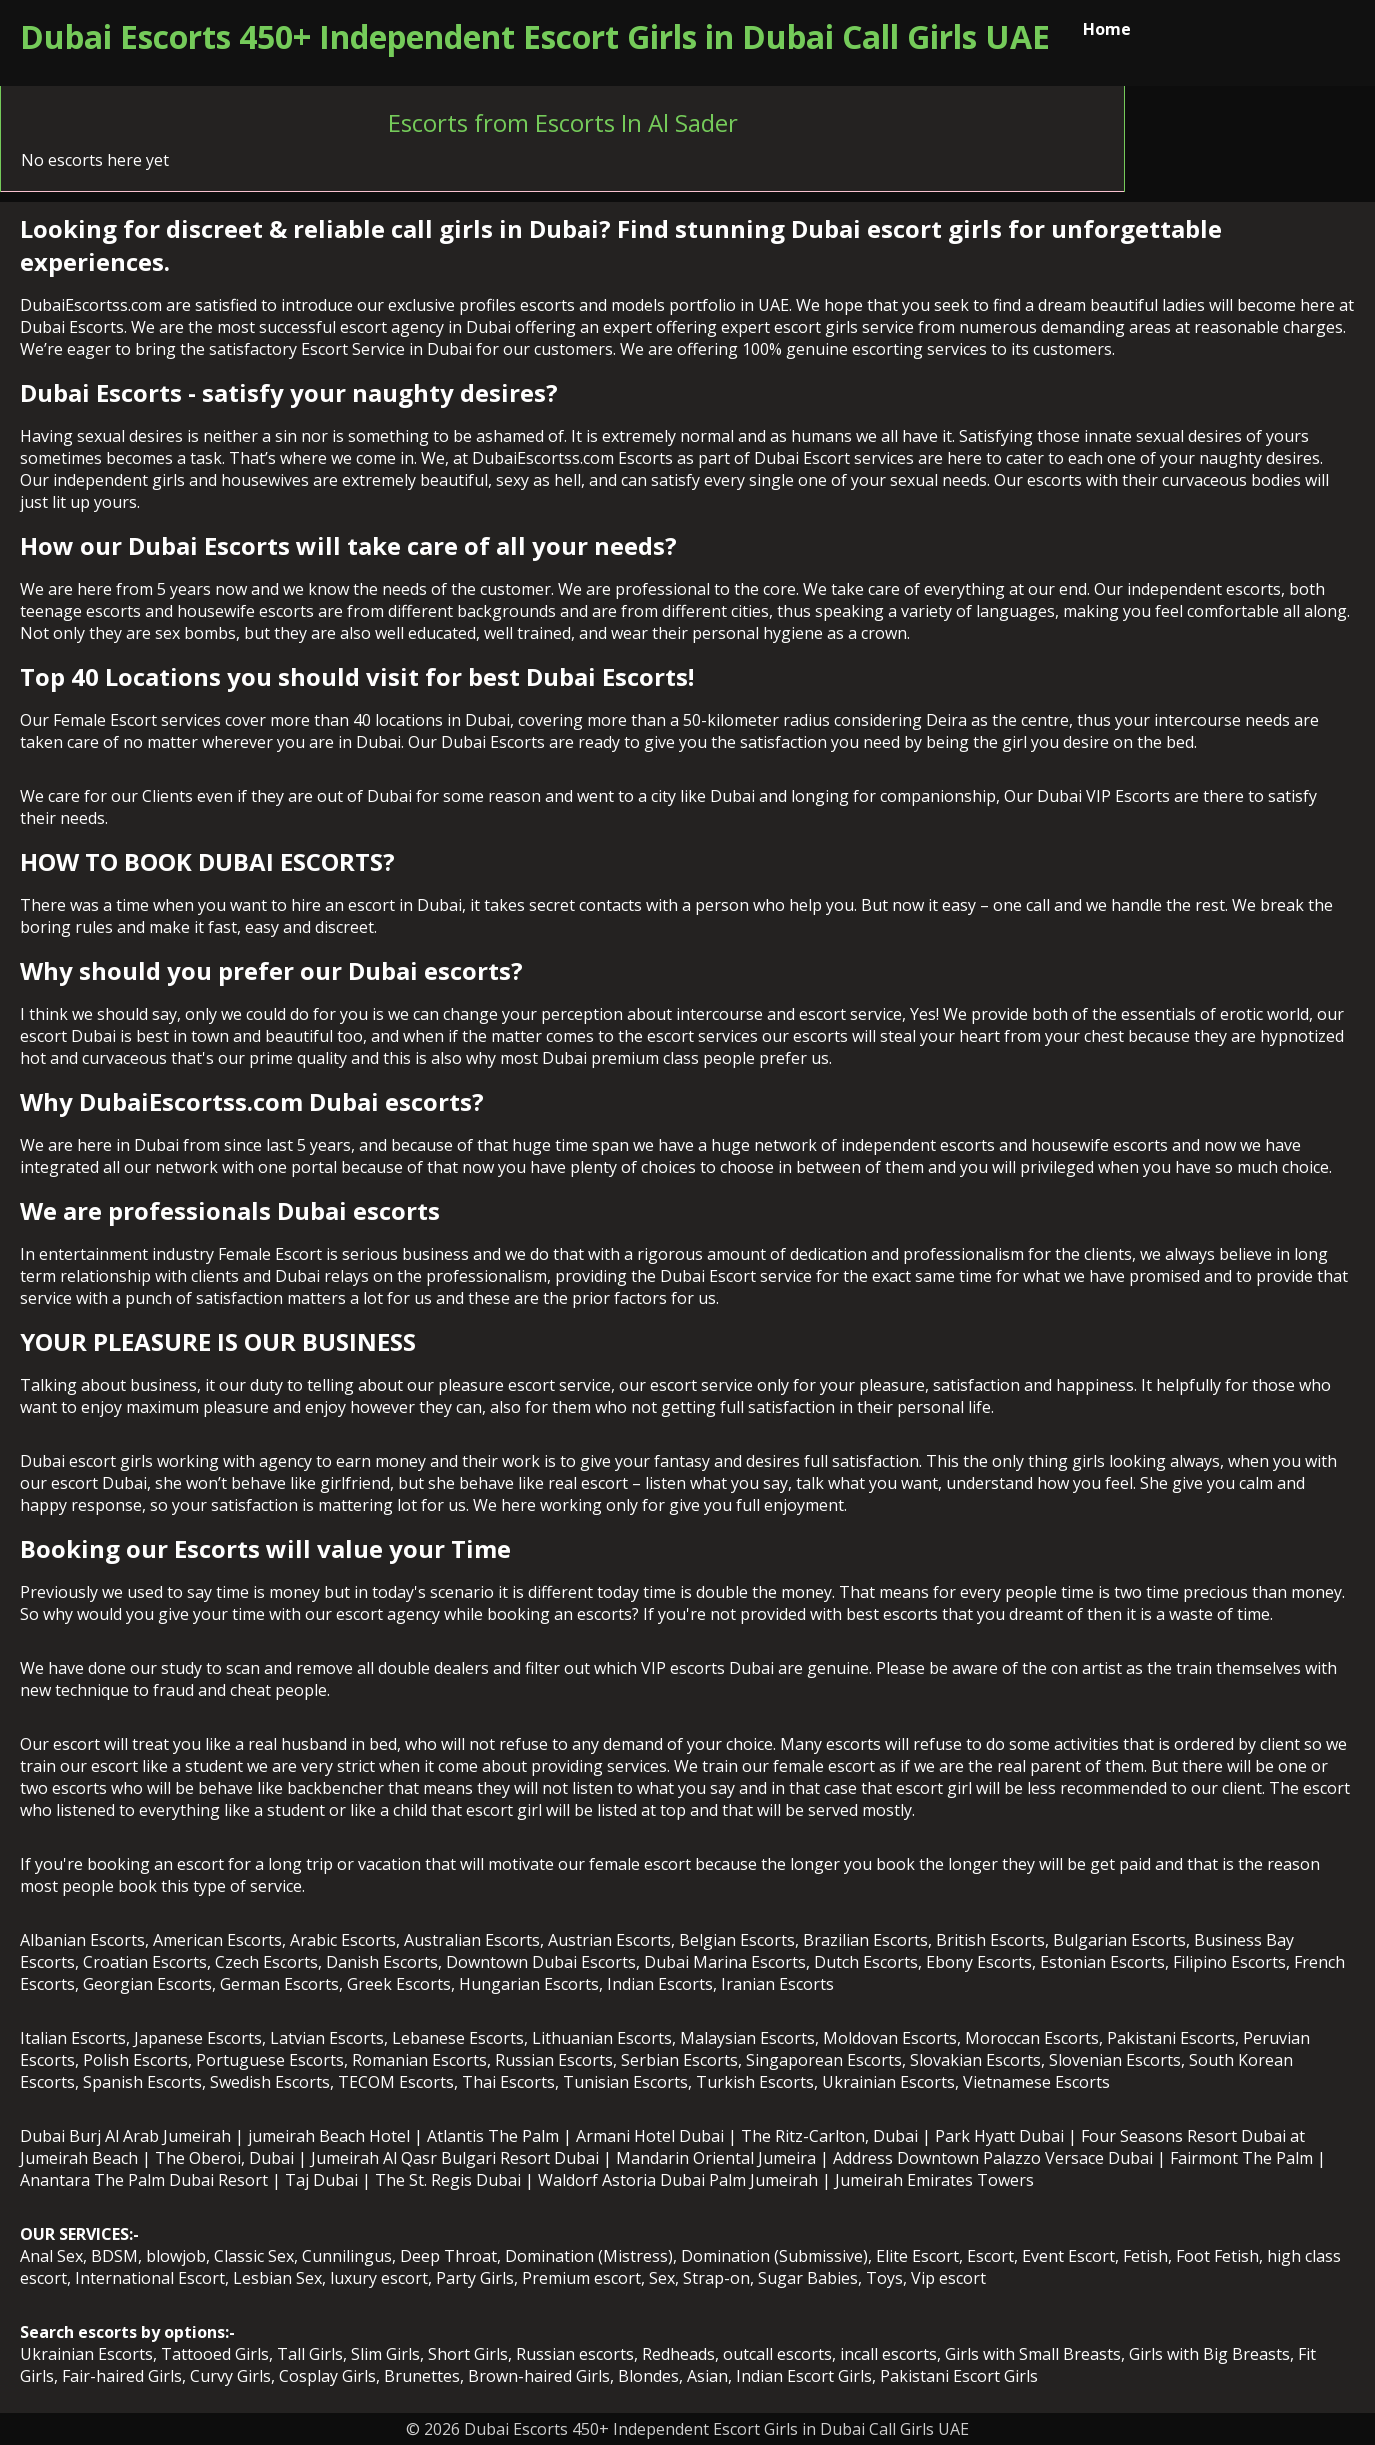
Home (1107, 29)
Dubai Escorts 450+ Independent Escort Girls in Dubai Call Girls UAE (535, 36)
